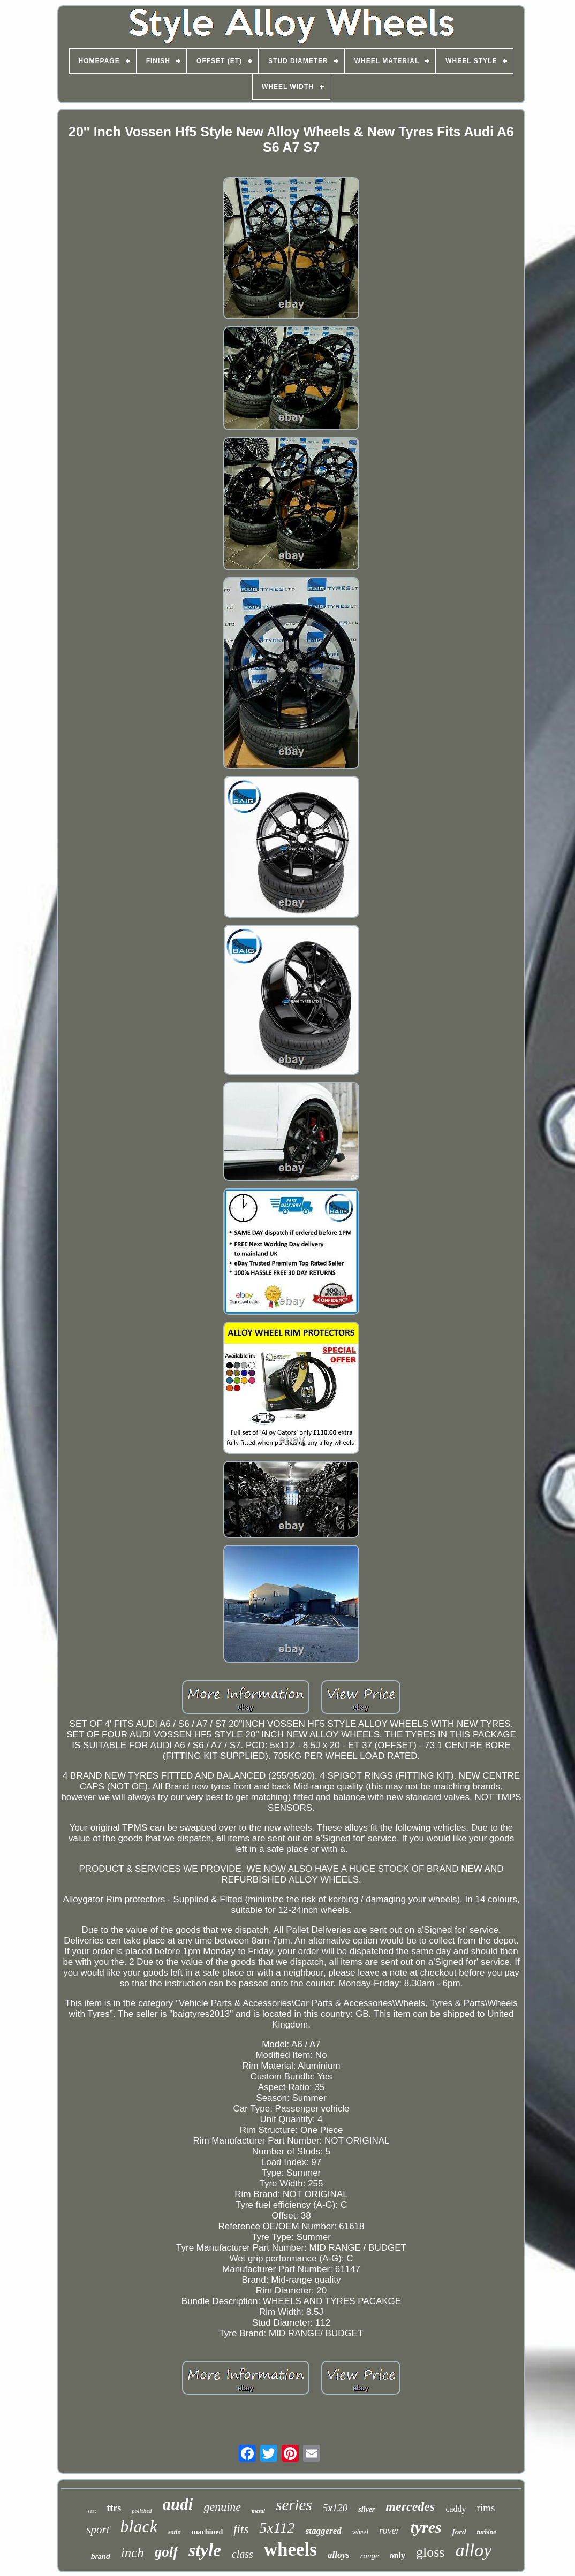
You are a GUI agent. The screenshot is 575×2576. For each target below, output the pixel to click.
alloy (473, 2550)
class (242, 2554)
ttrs (114, 2508)
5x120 (335, 2507)
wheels (290, 2549)
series (294, 2504)
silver (366, 2509)
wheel (360, 2532)
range (369, 2555)
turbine (486, 2532)
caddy (455, 2508)
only (397, 2555)
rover (389, 2530)
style (204, 2550)
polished (142, 2511)
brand (100, 2556)
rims (486, 2507)
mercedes (410, 2506)
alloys (339, 2555)
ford (459, 2531)
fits (240, 2529)
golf (166, 2552)
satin (174, 2532)
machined (207, 2532)
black (138, 2526)
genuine (222, 2506)
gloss (430, 2552)
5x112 (276, 2527)
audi (178, 2504)
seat (92, 2511)
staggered (324, 2531)
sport (97, 2529)
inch (132, 2552)
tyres (425, 2527)
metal (258, 2511)
